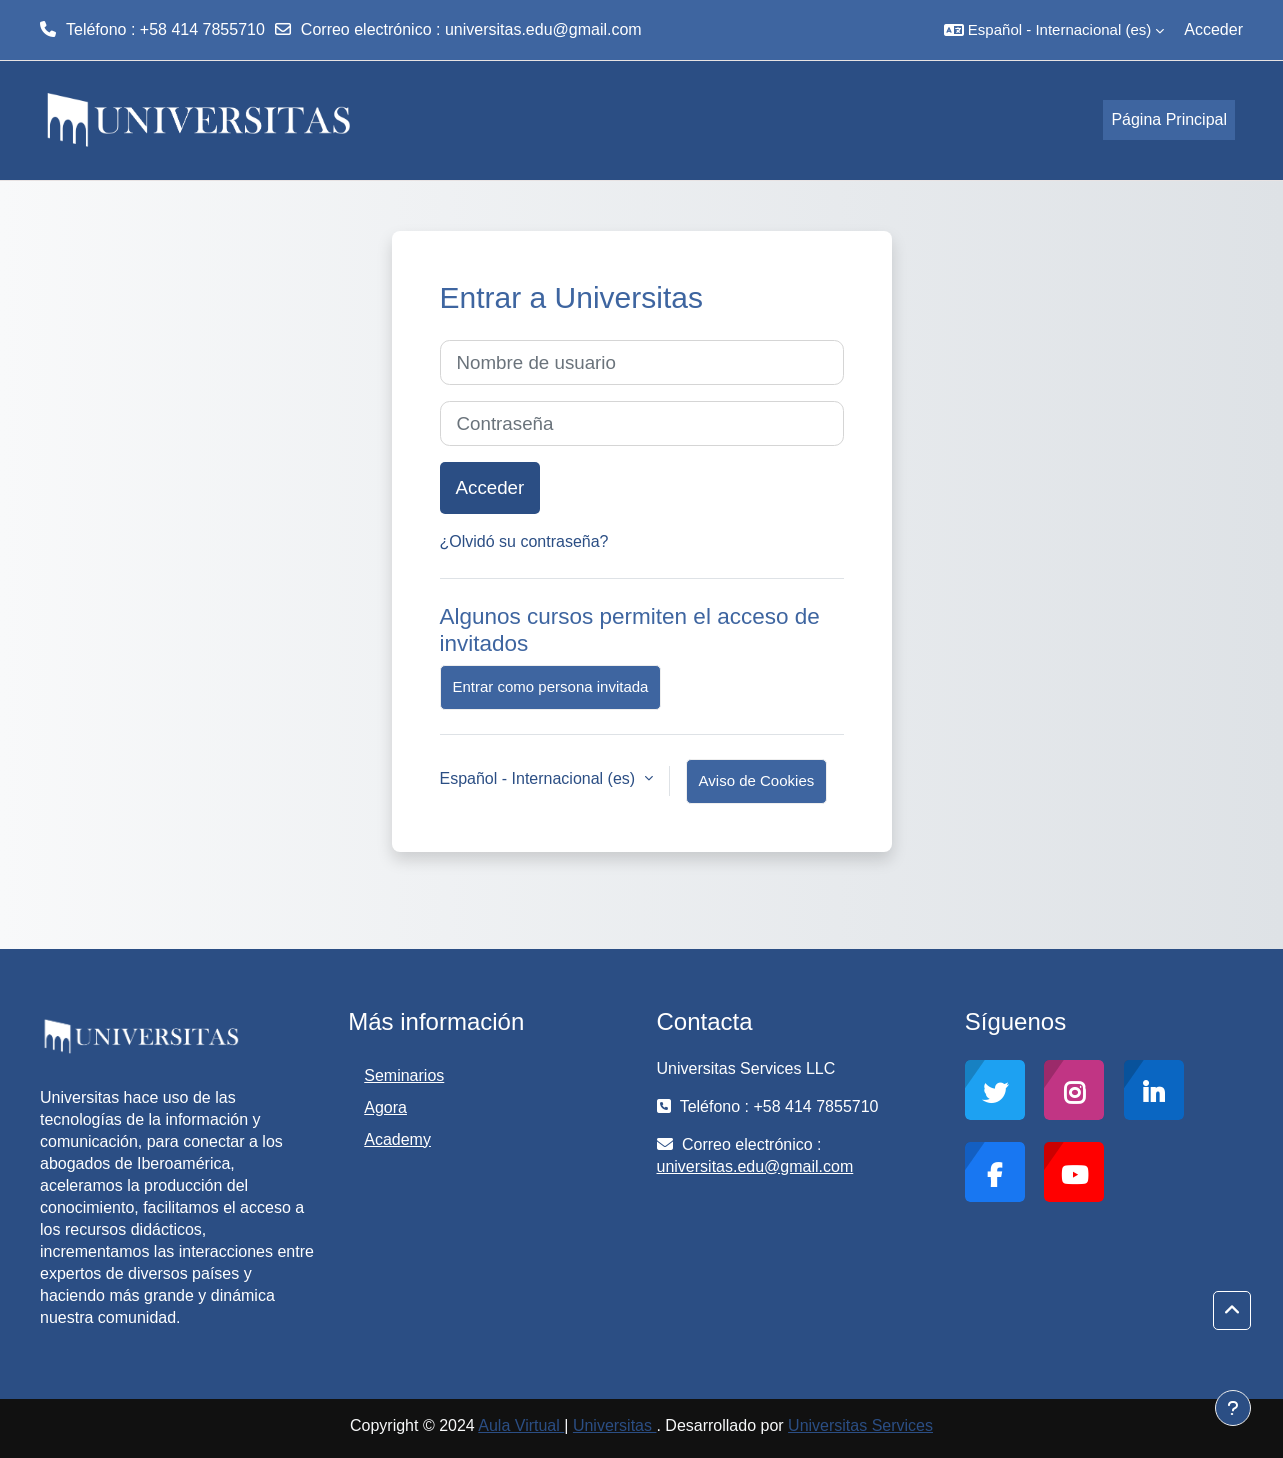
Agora (385, 1107)
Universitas (615, 1425)
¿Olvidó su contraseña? (524, 541)
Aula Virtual (521, 1425)
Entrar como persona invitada (551, 686)
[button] (1054, 30)
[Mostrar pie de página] (1233, 1408)
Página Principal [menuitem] (1169, 119)
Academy (397, 1139)
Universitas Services (860, 1425)
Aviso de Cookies (757, 780)
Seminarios (404, 1075)
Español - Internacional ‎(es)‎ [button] (540, 778)
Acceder (1213, 29)
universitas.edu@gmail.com (543, 29)
